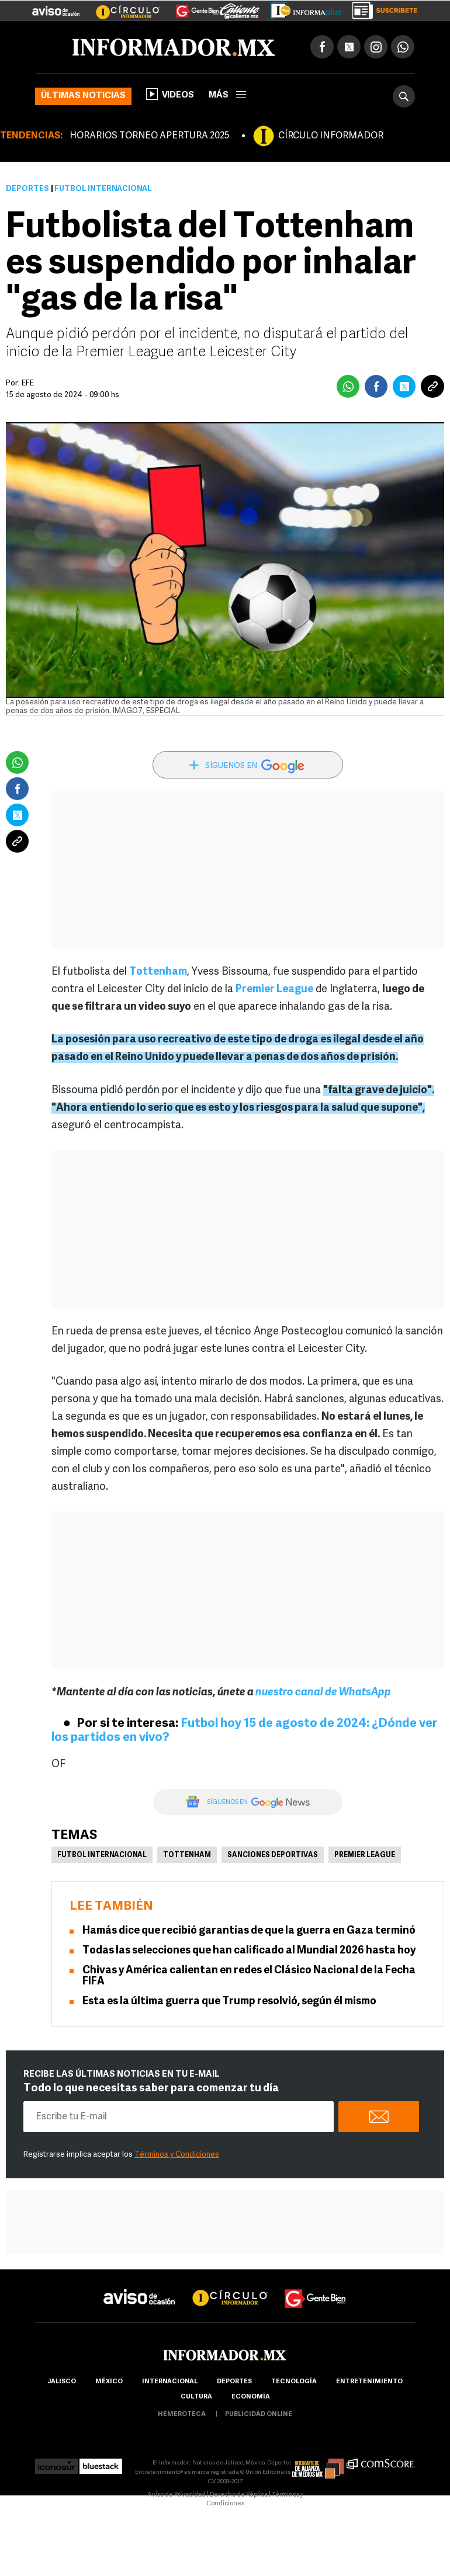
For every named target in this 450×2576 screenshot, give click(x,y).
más (227, 95)
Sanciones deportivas (272, 1855)
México (109, 2382)
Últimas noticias (83, 96)
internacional (170, 2382)
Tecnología (294, 2382)
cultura (196, 2397)
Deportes (27, 189)
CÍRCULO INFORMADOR (330, 136)
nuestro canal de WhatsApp (323, 1692)
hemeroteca (182, 2414)
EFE (28, 383)
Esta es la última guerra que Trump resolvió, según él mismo (229, 2001)
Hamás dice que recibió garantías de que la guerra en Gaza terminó (249, 1931)
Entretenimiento (369, 2382)
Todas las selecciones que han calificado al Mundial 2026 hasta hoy (249, 1950)
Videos (170, 94)
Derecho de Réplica (239, 2495)
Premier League (364, 1855)
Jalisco (61, 2382)
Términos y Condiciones (176, 2154)
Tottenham (187, 1855)
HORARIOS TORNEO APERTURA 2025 (149, 136)
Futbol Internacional (102, 1855)
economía (250, 2397)
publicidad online (258, 2414)
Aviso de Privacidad (176, 2495)
